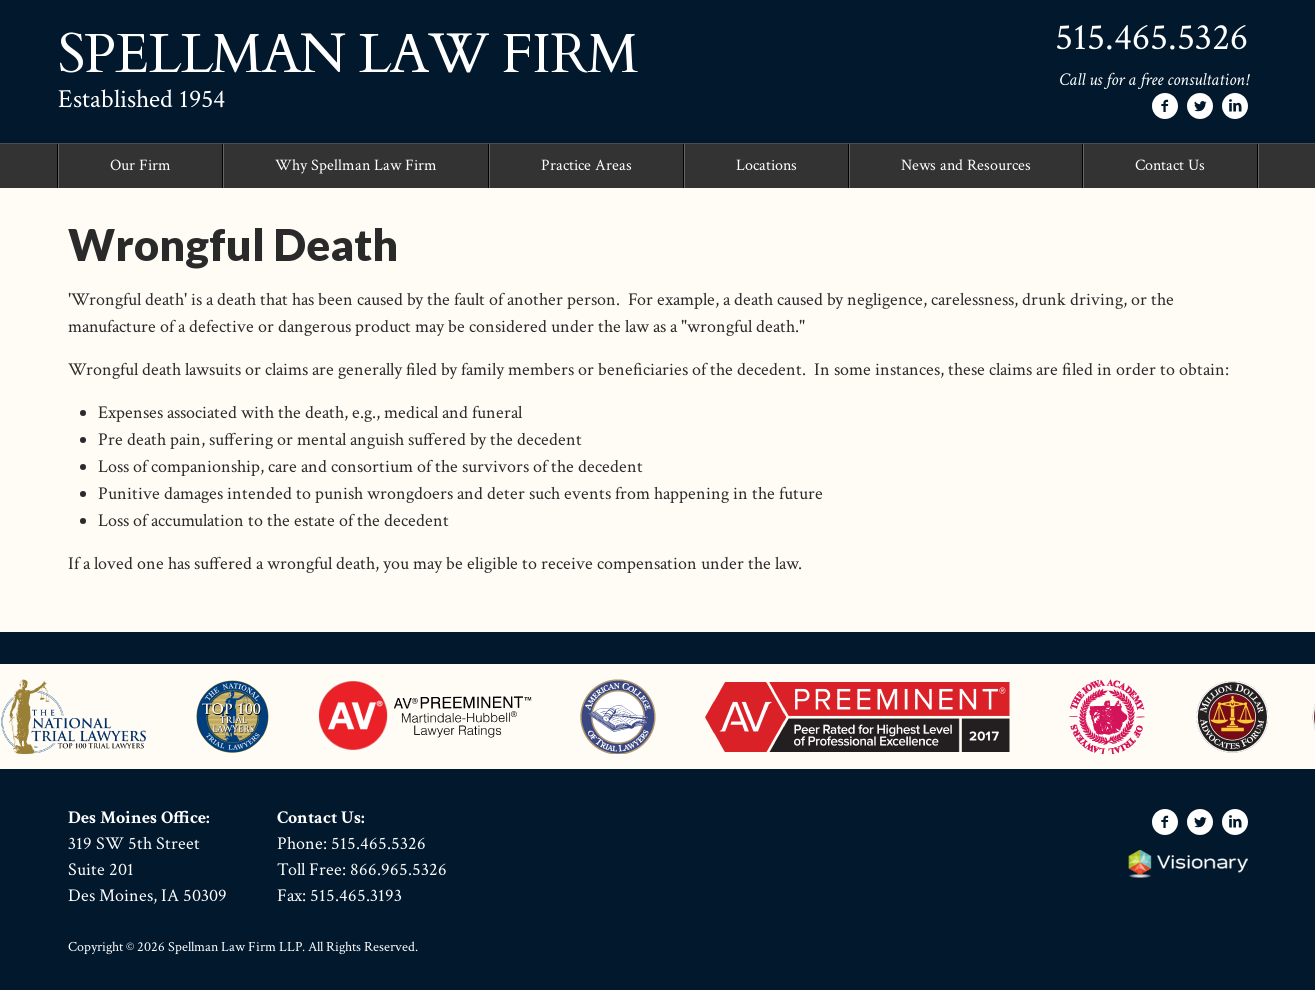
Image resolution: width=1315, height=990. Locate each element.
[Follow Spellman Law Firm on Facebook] (1165, 106)
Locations (766, 165)
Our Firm (140, 165)
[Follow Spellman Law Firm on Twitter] (1200, 106)
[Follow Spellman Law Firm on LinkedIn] (1235, 106)
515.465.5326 (1151, 37)
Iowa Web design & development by (1188, 864)
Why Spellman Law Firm (356, 165)
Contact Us (1170, 165)
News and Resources (966, 165)
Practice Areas (586, 165)
